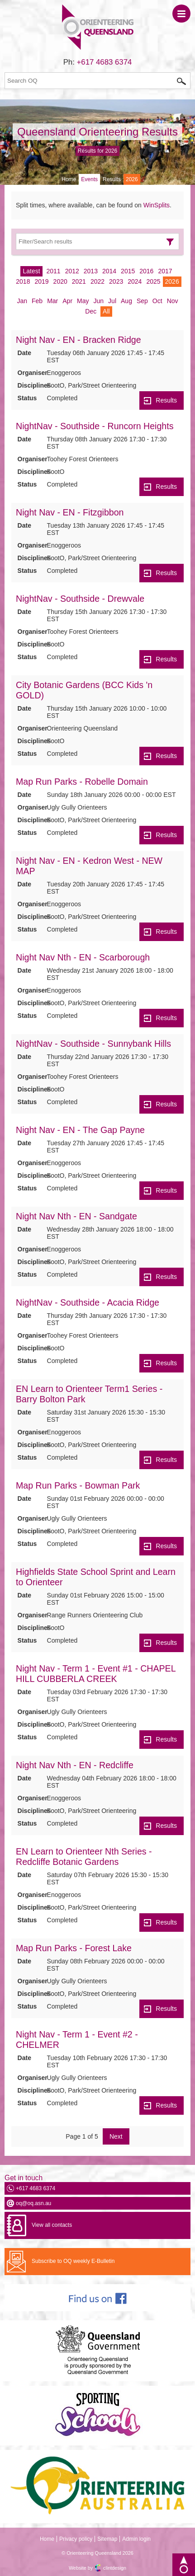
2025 (153, 281)
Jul (112, 300)
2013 (91, 271)
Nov (172, 300)
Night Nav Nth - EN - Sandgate (76, 1216)
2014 (109, 271)
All (106, 311)
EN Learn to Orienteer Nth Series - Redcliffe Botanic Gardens (84, 1856)
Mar (52, 300)
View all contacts (52, 2225)
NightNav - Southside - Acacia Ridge (87, 1302)
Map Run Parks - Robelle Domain (82, 782)
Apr (67, 300)
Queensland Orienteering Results (97, 132)
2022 (97, 281)
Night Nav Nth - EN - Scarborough (83, 957)
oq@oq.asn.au (33, 2203)
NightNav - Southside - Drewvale (80, 599)
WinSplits (156, 205)
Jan (22, 300)
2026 (172, 281)
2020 (60, 281)
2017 (165, 271)
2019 (41, 281)
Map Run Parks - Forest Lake (74, 1948)
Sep (142, 300)
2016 (146, 271)
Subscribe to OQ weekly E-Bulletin (73, 2261)
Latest (31, 271)
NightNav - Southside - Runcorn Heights (95, 426)
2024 (135, 281)
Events (89, 179)
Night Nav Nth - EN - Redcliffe (74, 1765)
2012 (72, 271)
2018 (23, 281)
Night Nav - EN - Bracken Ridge (78, 340)
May (83, 300)
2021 (79, 281)
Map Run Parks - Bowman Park (78, 1485)
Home (69, 179)
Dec (90, 311)
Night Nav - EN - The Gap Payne (80, 1130)
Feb (37, 300)
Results (112, 179)
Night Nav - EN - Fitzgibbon (70, 512)
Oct (157, 300)
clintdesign (114, 2568)
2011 (53, 271)
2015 (128, 271)
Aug (126, 300)
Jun (99, 300)
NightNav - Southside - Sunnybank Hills (93, 1044)
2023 (116, 281)
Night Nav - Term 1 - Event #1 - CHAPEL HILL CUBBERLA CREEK (96, 1673)
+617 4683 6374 (104, 62)
